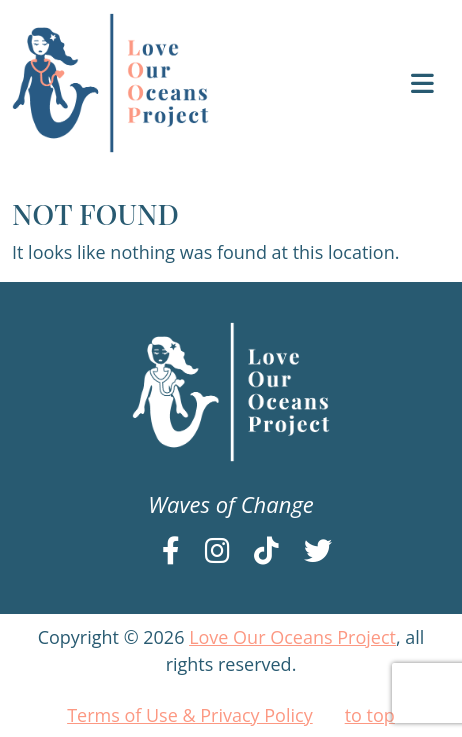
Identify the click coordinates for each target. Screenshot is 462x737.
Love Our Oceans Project (292, 637)
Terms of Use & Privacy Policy (190, 715)
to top (370, 715)
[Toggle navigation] (422, 83)
